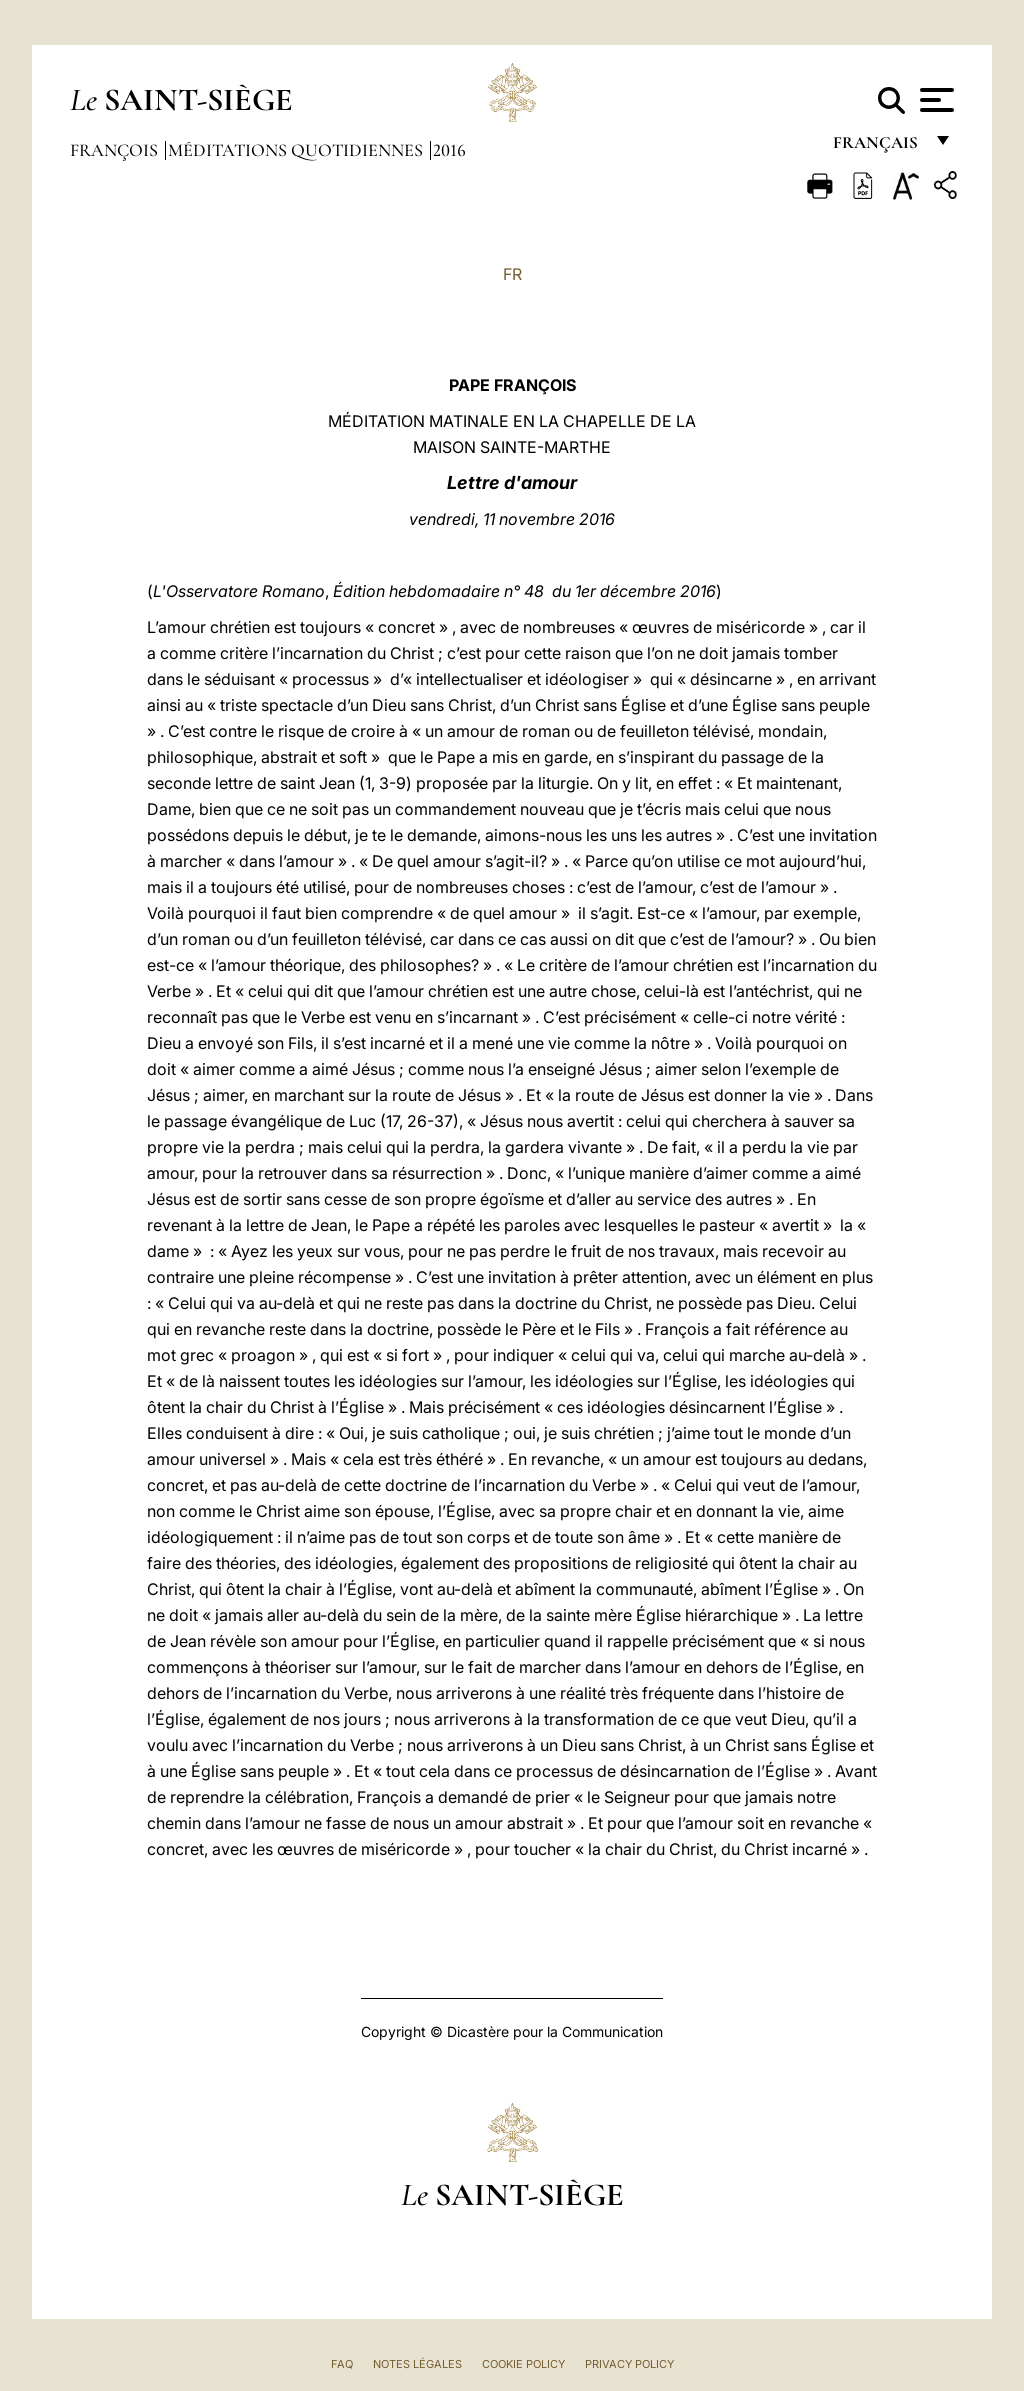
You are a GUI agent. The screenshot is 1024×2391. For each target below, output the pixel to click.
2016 (449, 150)
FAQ (342, 2364)
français (877, 147)
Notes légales (417, 2364)
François (116, 150)
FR (512, 274)
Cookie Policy (523, 2364)
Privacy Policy (629, 2364)
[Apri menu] (934, 100)
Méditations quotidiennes (297, 150)
